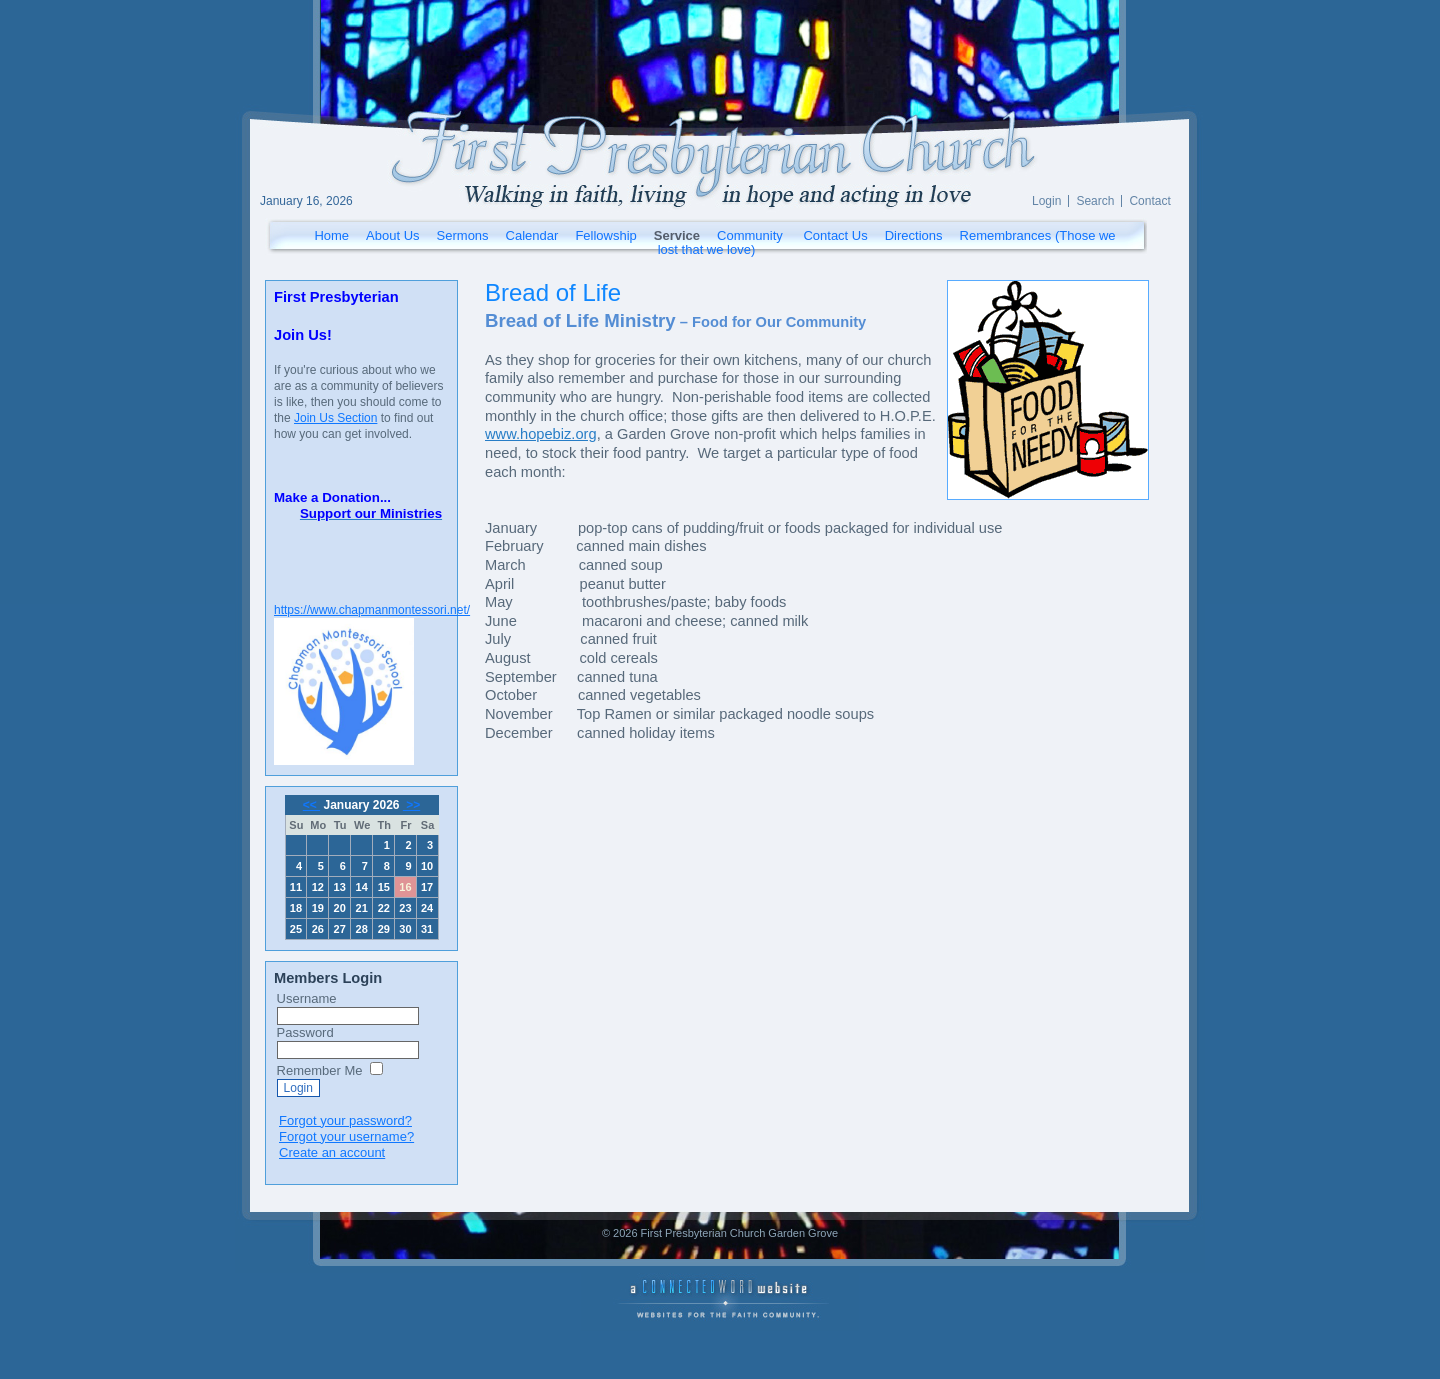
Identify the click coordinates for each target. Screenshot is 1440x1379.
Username (307, 998)
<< (311, 805)
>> (411, 805)
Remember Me (320, 1070)
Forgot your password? (345, 1120)
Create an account (332, 1152)
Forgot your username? (346, 1136)
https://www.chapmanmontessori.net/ (372, 610)
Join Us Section (335, 418)
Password (305, 1032)
